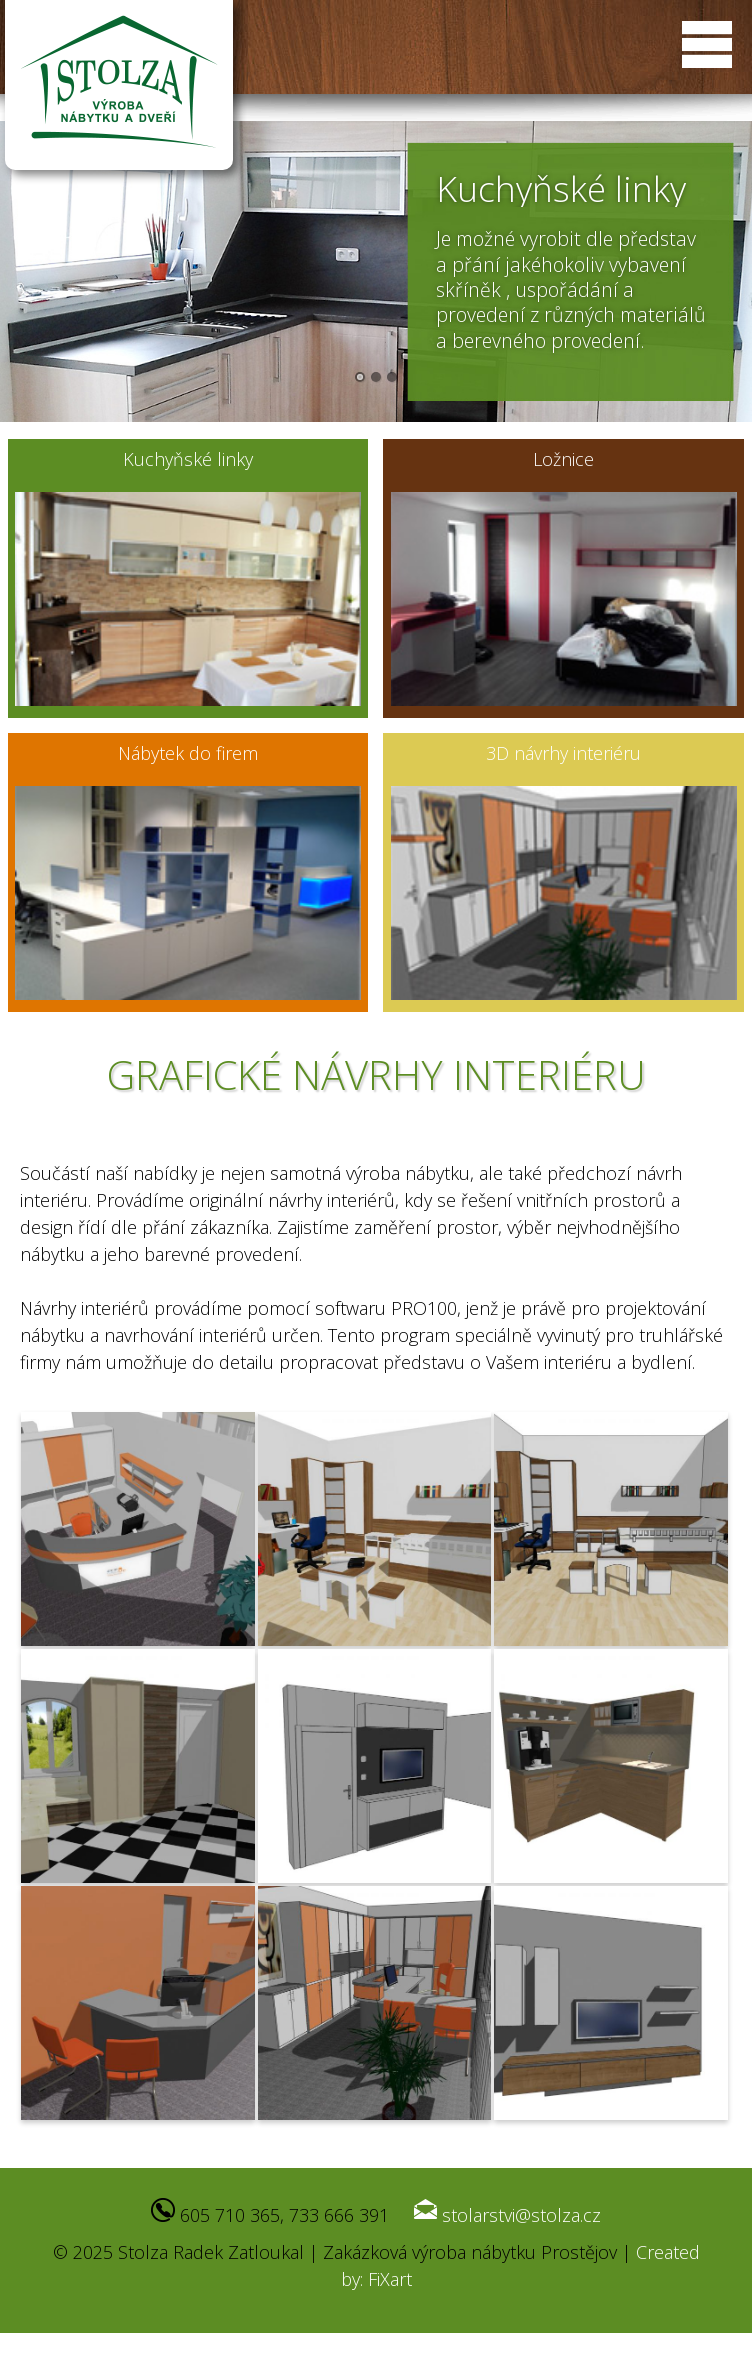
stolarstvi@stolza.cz (521, 2215)
